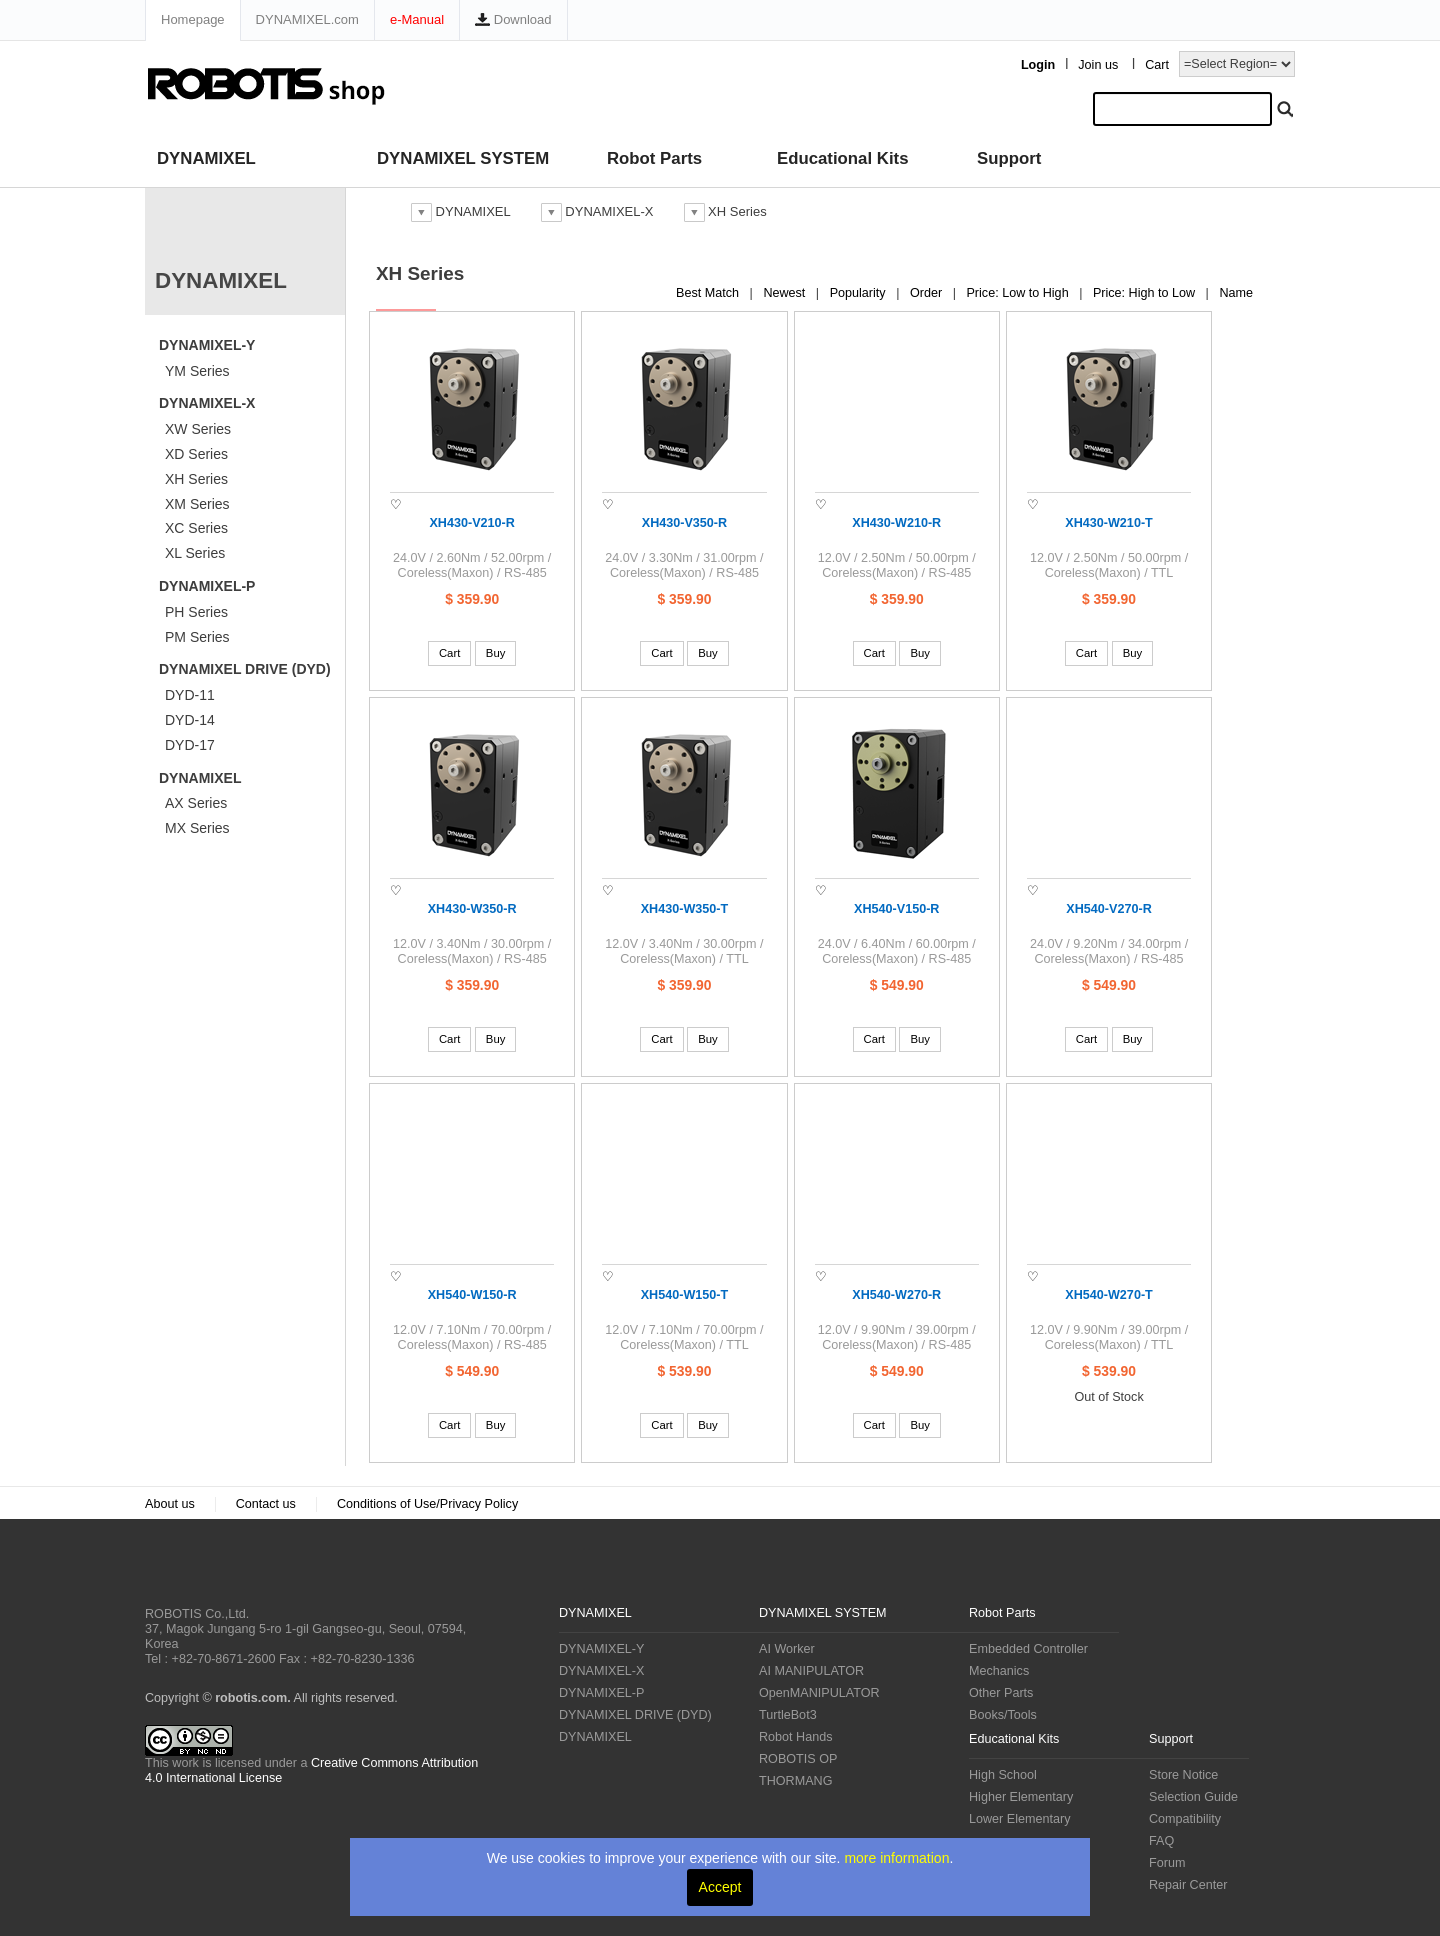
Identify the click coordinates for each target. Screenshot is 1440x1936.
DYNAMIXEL (206, 158)
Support (1009, 158)
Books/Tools (1003, 1715)
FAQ (1161, 1841)
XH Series (196, 479)
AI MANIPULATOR (811, 1671)
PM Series (197, 637)
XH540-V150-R (896, 909)
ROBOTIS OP (798, 1759)
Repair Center (1188, 1885)
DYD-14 (190, 720)
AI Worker (787, 1649)
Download (513, 19)
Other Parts (1001, 1693)
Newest (786, 293)
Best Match (709, 293)
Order (928, 293)
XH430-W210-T (1109, 523)
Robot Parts (654, 158)
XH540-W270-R (896, 1295)
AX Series (196, 803)
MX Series (197, 828)
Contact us (266, 1504)
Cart (1157, 65)
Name (1236, 293)
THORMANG (795, 1781)
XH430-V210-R (471, 523)
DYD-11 (190, 695)
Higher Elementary (1021, 1797)
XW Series (198, 429)
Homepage (193, 19)
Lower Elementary (1020, 1819)
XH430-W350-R (472, 909)
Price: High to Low (1146, 293)
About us (170, 1504)
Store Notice (1183, 1775)
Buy (496, 653)
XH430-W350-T (685, 909)
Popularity (860, 293)
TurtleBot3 (788, 1715)
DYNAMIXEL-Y (207, 345)
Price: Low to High (1019, 293)
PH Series (196, 612)
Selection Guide (1193, 1797)
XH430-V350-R (684, 523)
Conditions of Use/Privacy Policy (427, 1504)
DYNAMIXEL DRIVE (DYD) (245, 669)
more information (896, 1858)
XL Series (195, 553)
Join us (1098, 65)
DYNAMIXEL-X (207, 403)
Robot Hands (796, 1737)
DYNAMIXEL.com (307, 19)
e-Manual (417, 19)
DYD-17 (190, 745)
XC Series (196, 528)
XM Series (197, 504)
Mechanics (999, 1671)
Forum (1167, 1863)
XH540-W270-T (1109, 1295)
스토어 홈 (381, 211)
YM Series (197, 371)
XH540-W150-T (685, 1295)
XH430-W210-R (896, 523)
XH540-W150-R (472, 1295)
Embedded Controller (1028, 1649)
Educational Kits (842, 158)
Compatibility (1185, 1819)
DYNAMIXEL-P (207, 586)
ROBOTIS (224, 1572)
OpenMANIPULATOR (819, 1693)
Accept (720, 1887)
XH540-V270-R (1108, 909)
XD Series (196, 454)
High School (1003, 1775)
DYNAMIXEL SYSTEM (463, 158)
